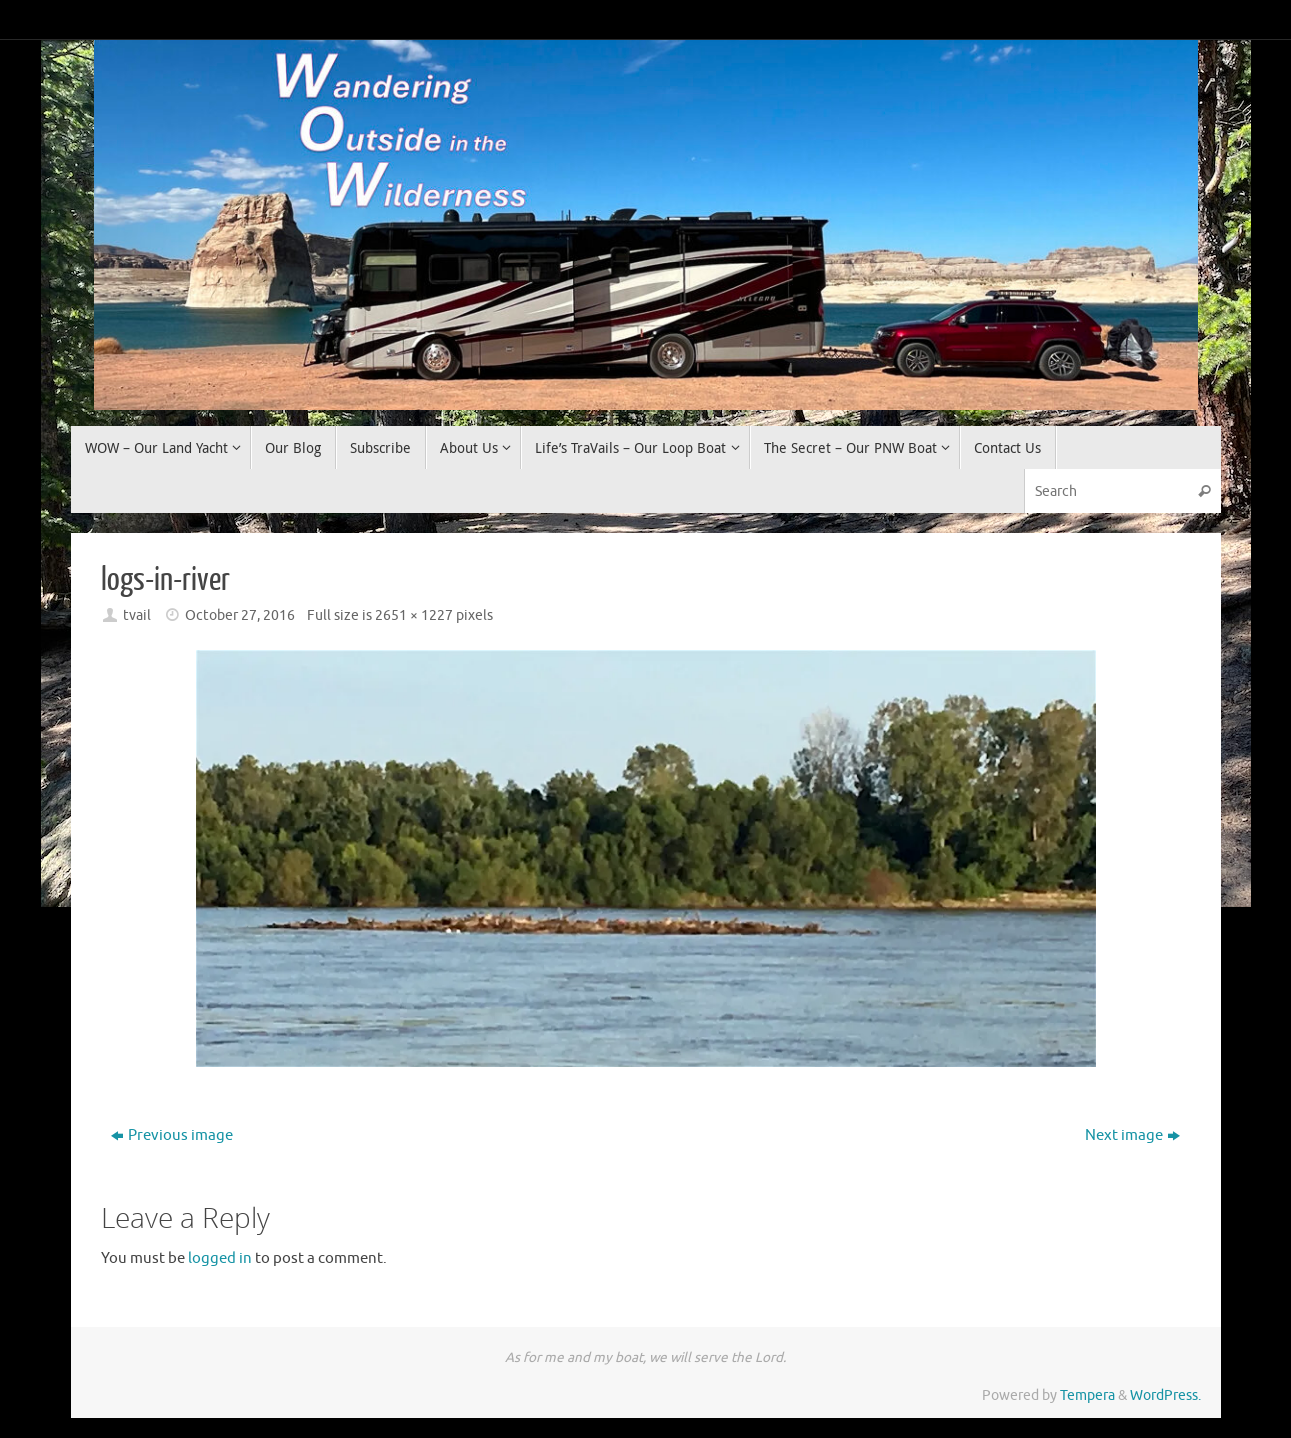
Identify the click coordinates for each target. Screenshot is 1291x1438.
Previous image (172, 1135)
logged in (220, 1258)
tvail (137, 615)
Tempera (1087, 1395)
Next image (1132, 1135)
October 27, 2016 (240, 615)
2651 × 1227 (414, 615)
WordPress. (1165, 1395)
